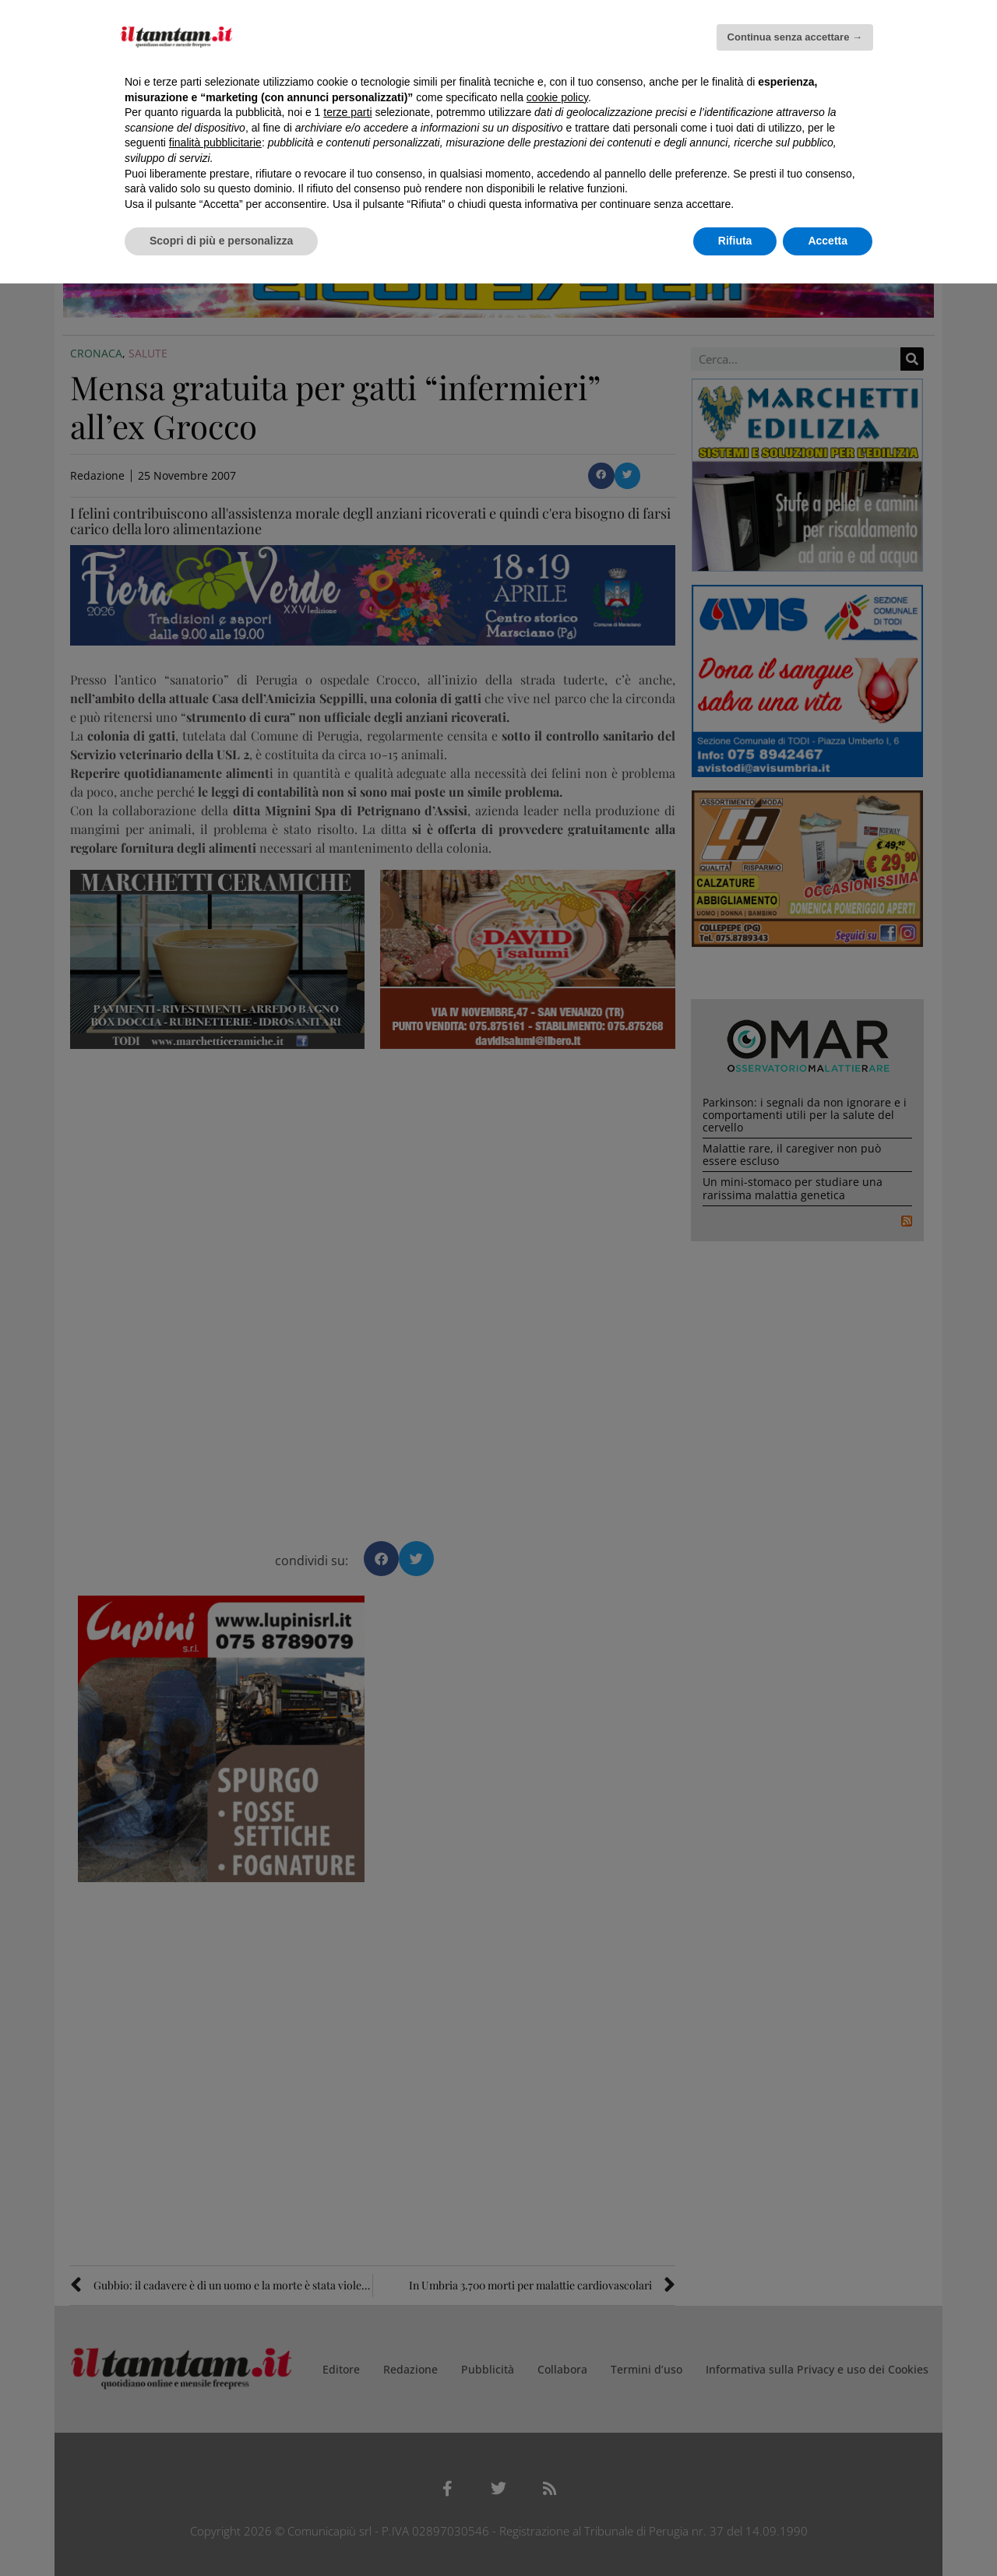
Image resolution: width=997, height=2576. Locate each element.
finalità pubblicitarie (215, 142)
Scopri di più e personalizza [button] (221, 240)
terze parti (347, 112)
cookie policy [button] (557, 97)
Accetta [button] (827, 240)
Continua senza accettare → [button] (794, 37)
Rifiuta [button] (735, 240)
